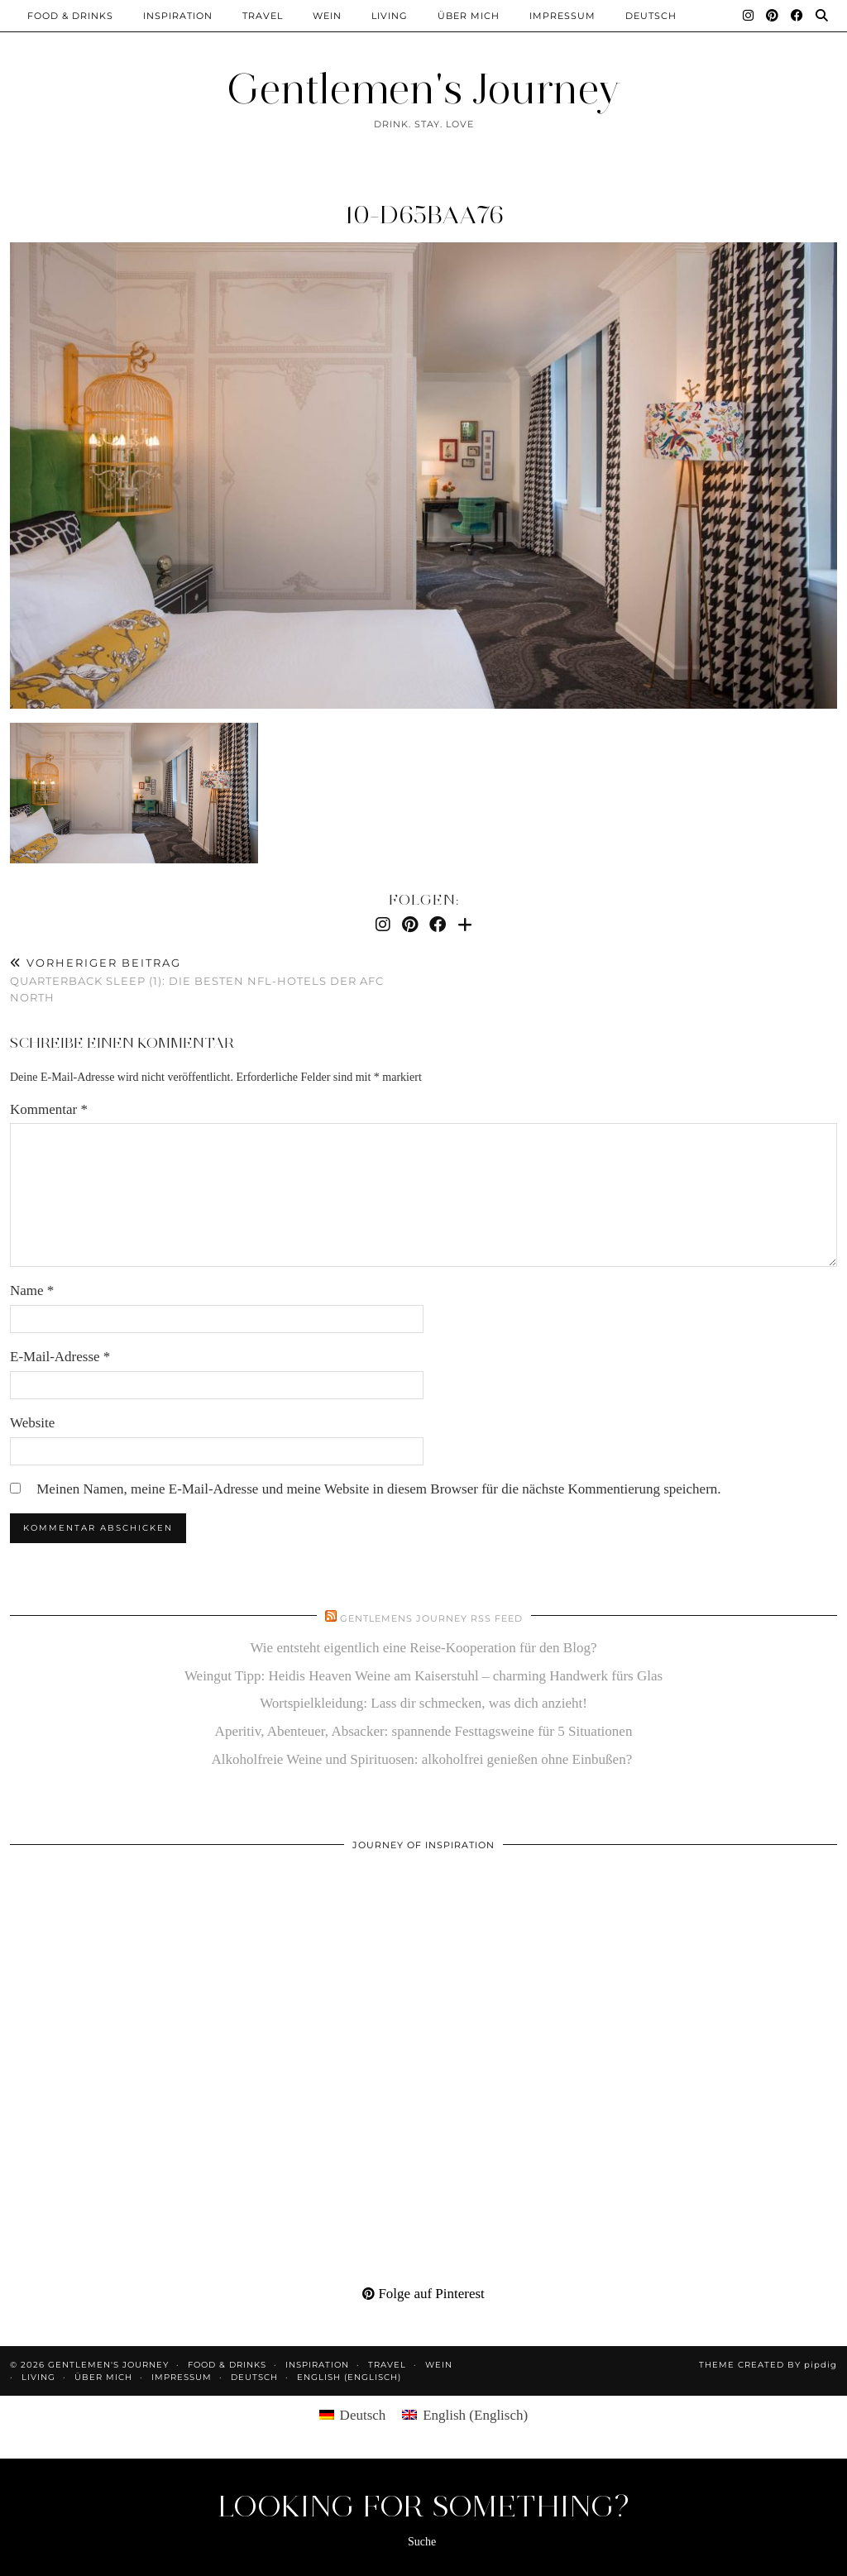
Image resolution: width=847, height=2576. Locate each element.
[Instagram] (748, 15)
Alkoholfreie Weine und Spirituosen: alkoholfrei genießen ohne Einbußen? (424, 1759)
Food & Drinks (70, 16)
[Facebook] (797, 15)
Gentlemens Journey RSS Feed (431, 1618)
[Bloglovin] (464, 924)
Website (32, 1423)
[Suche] (822, 15)
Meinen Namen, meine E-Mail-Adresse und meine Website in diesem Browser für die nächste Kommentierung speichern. (378, 1489)
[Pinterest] (772, 15)
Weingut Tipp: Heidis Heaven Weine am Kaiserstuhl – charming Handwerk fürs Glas (423, 1676)
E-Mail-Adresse (60, 1356)
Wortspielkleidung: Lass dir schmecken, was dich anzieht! (423, 1703)
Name (32, 1290)
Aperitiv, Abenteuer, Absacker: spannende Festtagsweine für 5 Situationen (424, 1731)
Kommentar (49, 1109)
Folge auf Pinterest (423, 2293)
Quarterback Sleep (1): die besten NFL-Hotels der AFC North (217, 980)
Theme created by (768, 2364)
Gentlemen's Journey (423, 89)
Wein (327, 16)
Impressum (562, 16)
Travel (262, 16)
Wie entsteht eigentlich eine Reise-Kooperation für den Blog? (424, 1648)
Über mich (469, 16)
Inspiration (178, 16)
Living (389, 16)
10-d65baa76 (424, 214)
